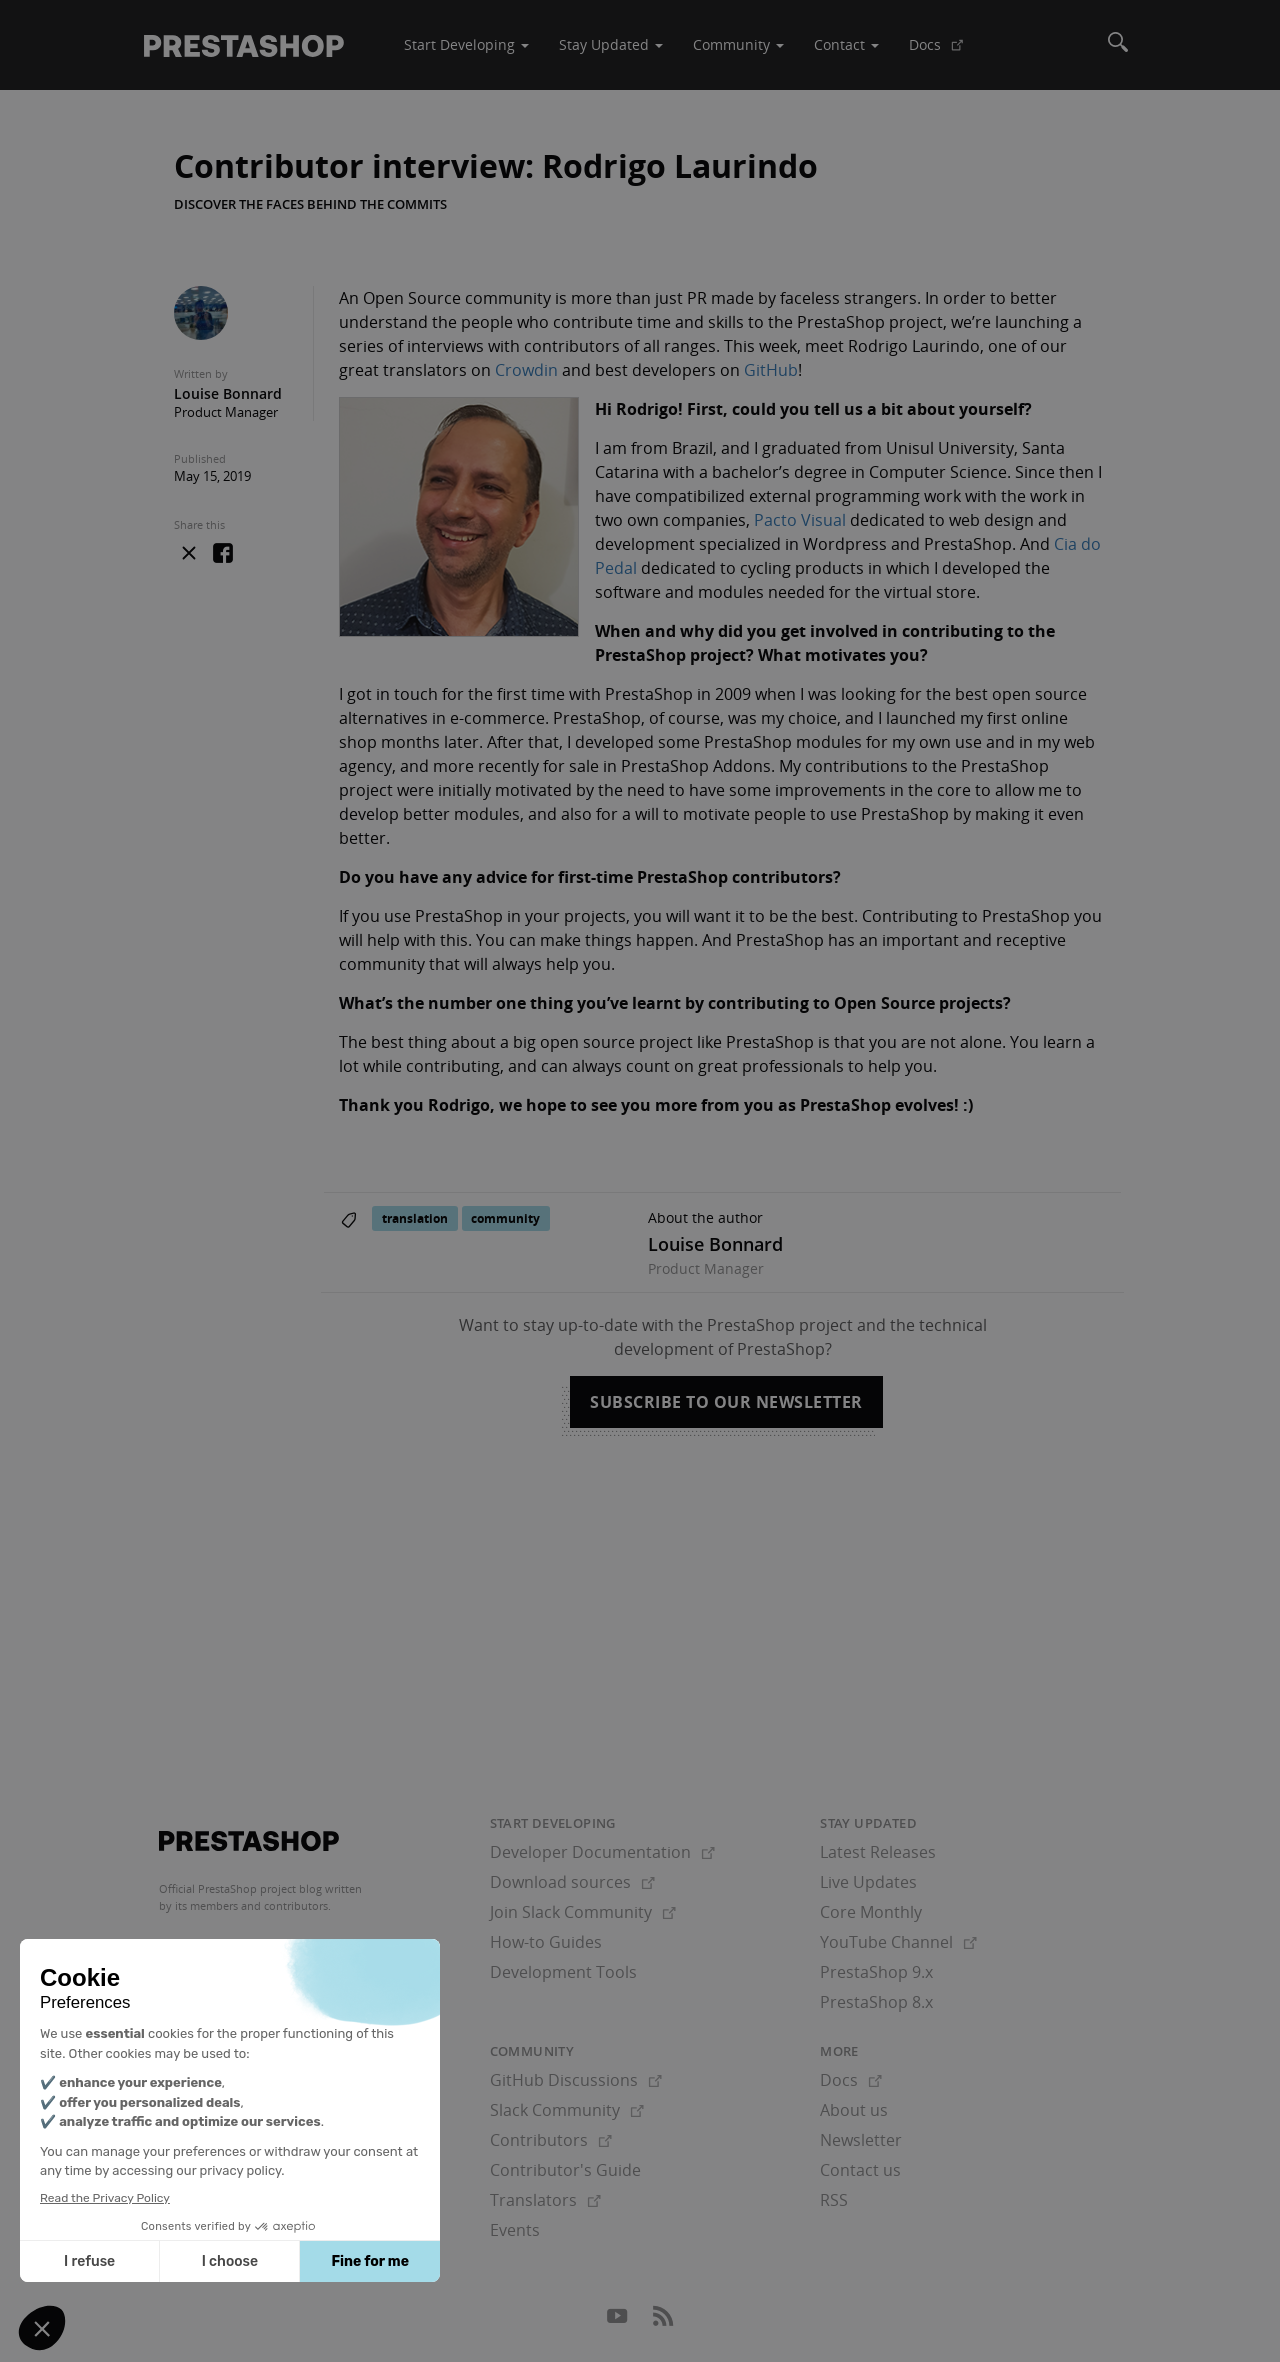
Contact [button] (846, 44)
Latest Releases (878, 1852)
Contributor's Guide (565, 2170)
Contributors (551, 2140)
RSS (834, 2200)
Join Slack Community (583, 1912)
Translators (545, 2200)
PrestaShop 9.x (876, 1972)
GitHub (771, 370)
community (505, 1218)
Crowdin (526, 370)
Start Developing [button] (466, 44)
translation (415, 1218)
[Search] (1118, 45)
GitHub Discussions (576, 2080)
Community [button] (738, 44)
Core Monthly (871, 1912)
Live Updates (868, 1882)
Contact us (860, 2170)
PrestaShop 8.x (876, 2002)
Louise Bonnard (228, 393)
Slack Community (567, 2110)
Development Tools (563, 1972)
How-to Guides (546, 1942)
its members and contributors (251, 1905)
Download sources (572, 1882)
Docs (944, 52)
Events (515, 2230)
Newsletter (861, 2140)
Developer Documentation (602, 1852)
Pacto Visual (800, 520)
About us (854, 2110)
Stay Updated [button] (611, 44)
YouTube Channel (898, 1942)
